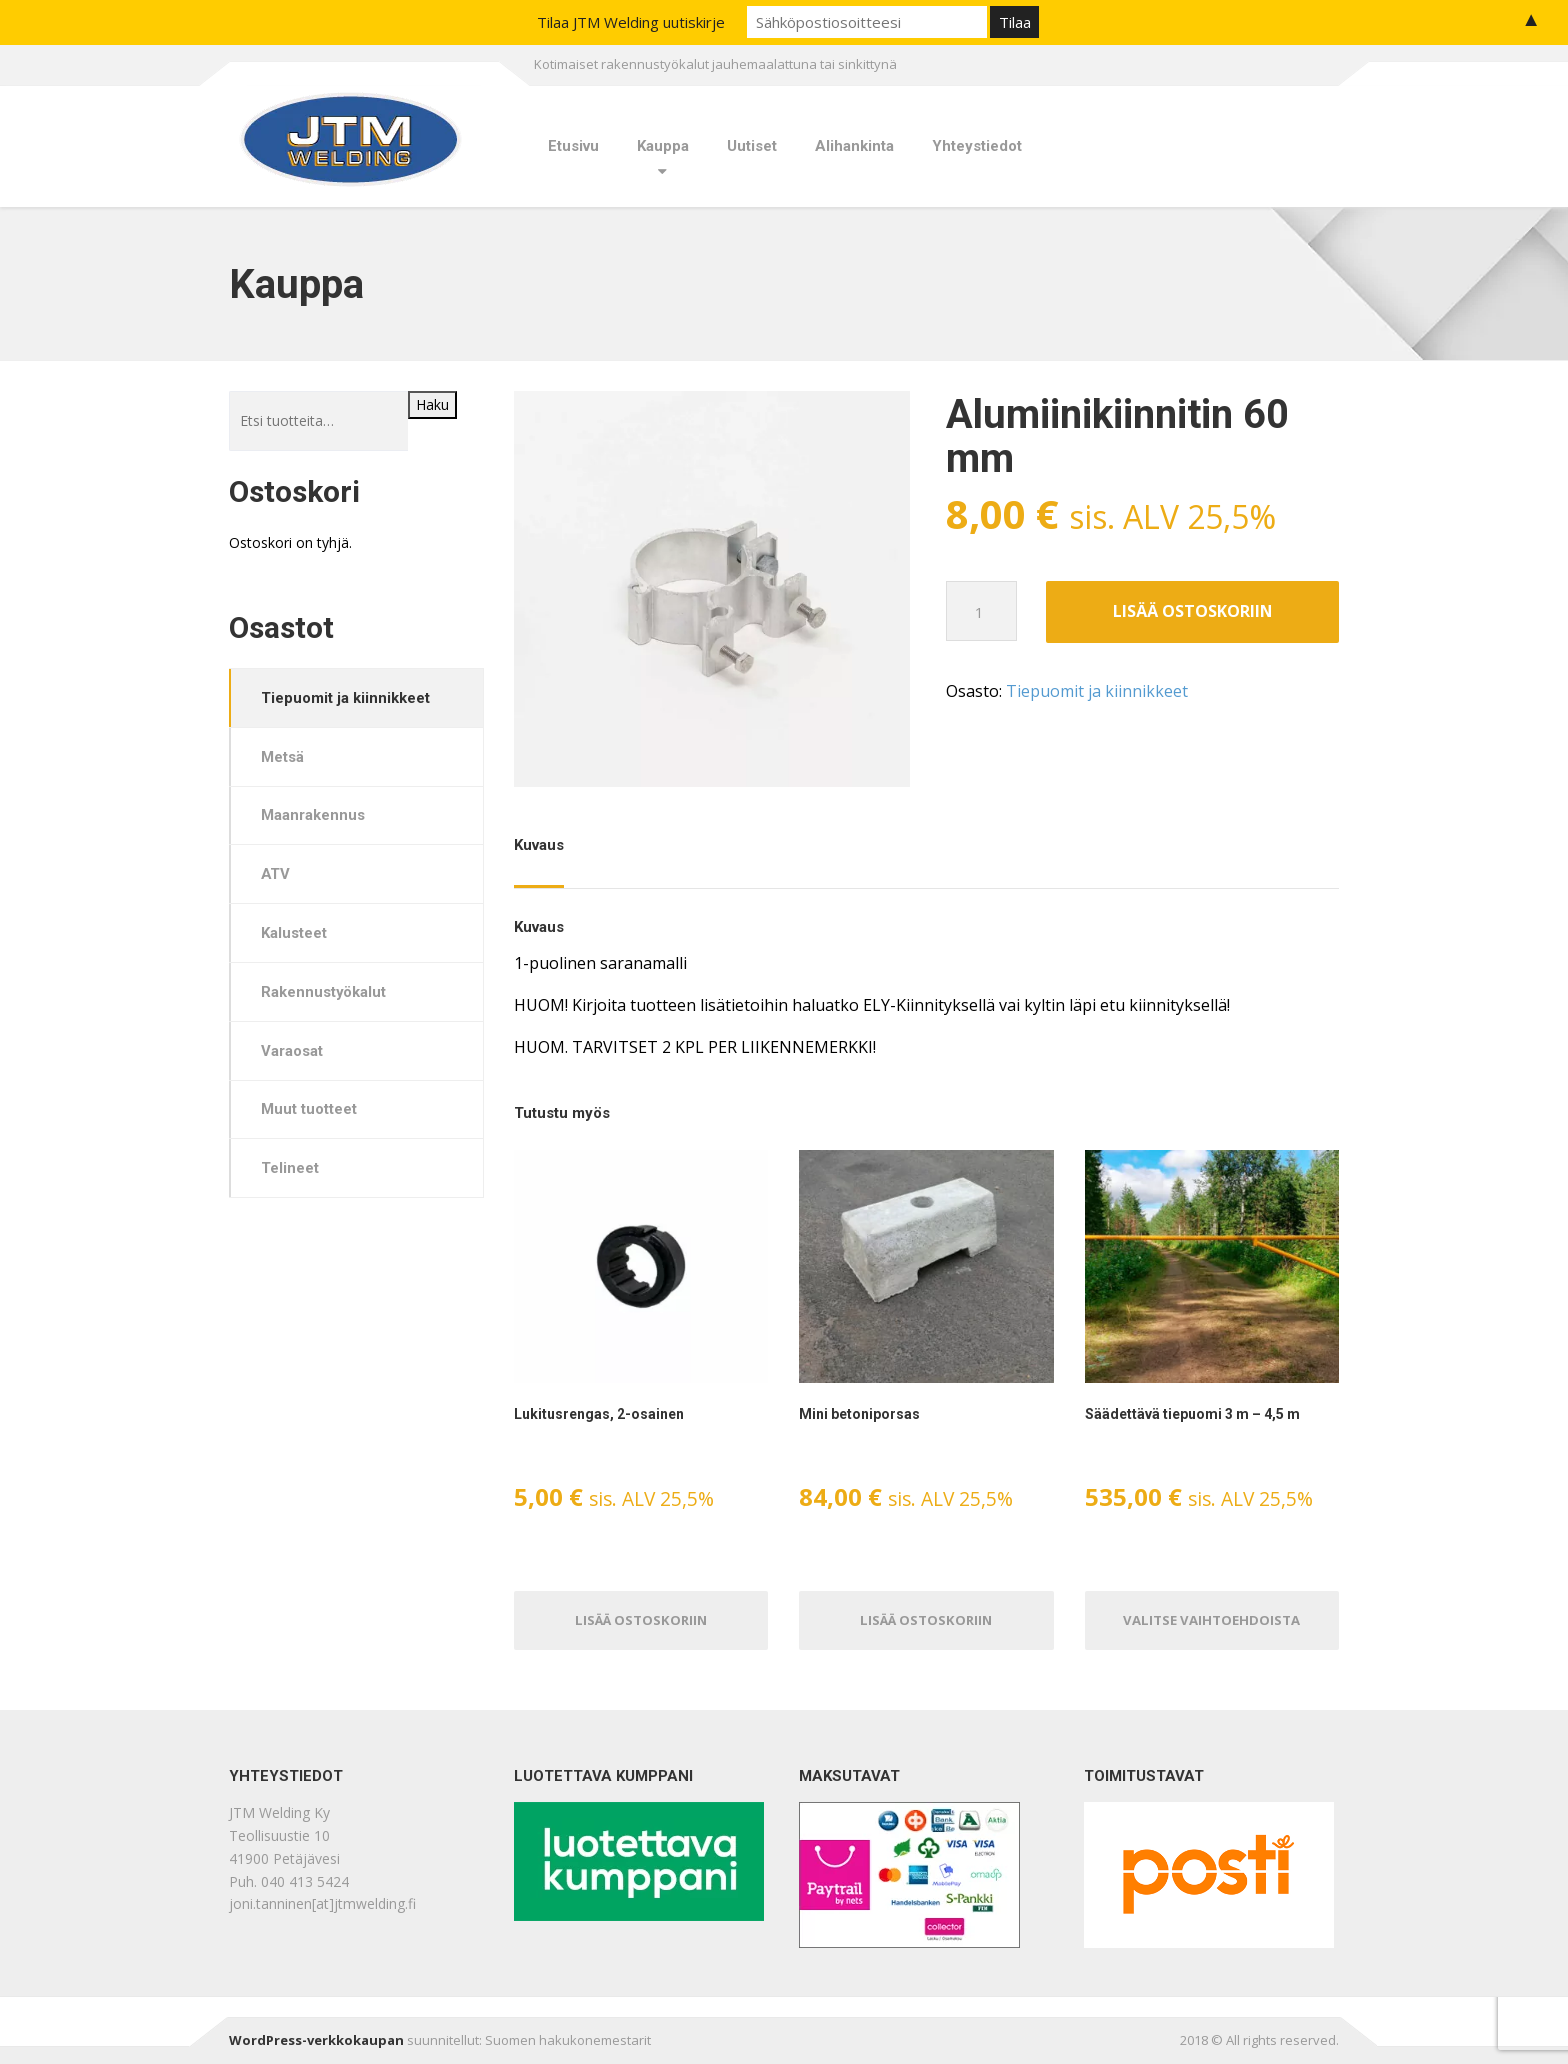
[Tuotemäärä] (981, 611)
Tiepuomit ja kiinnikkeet (1097, 692)
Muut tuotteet (310, 1114)
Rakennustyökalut (325, 995)
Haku (432, 404)
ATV (277, 876)
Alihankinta (854, 146)
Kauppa (663, 146)
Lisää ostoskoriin (1193, 612)
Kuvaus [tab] (539, 845)
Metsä (283, 757)
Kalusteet (295, 936)
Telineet (291, 1173)
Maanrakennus (314, 817)
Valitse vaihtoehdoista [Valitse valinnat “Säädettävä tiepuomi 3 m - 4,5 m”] (1212, 1618)
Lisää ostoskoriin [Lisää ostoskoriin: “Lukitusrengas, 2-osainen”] (641, 1618)
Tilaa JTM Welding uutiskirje (631, 22)
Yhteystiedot (977, 146)
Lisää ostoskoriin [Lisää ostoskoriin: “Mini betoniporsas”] (926, 1618)
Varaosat (293, 1054)
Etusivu (573, 146)
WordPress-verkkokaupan (316, 2040)
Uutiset (752, 146)
